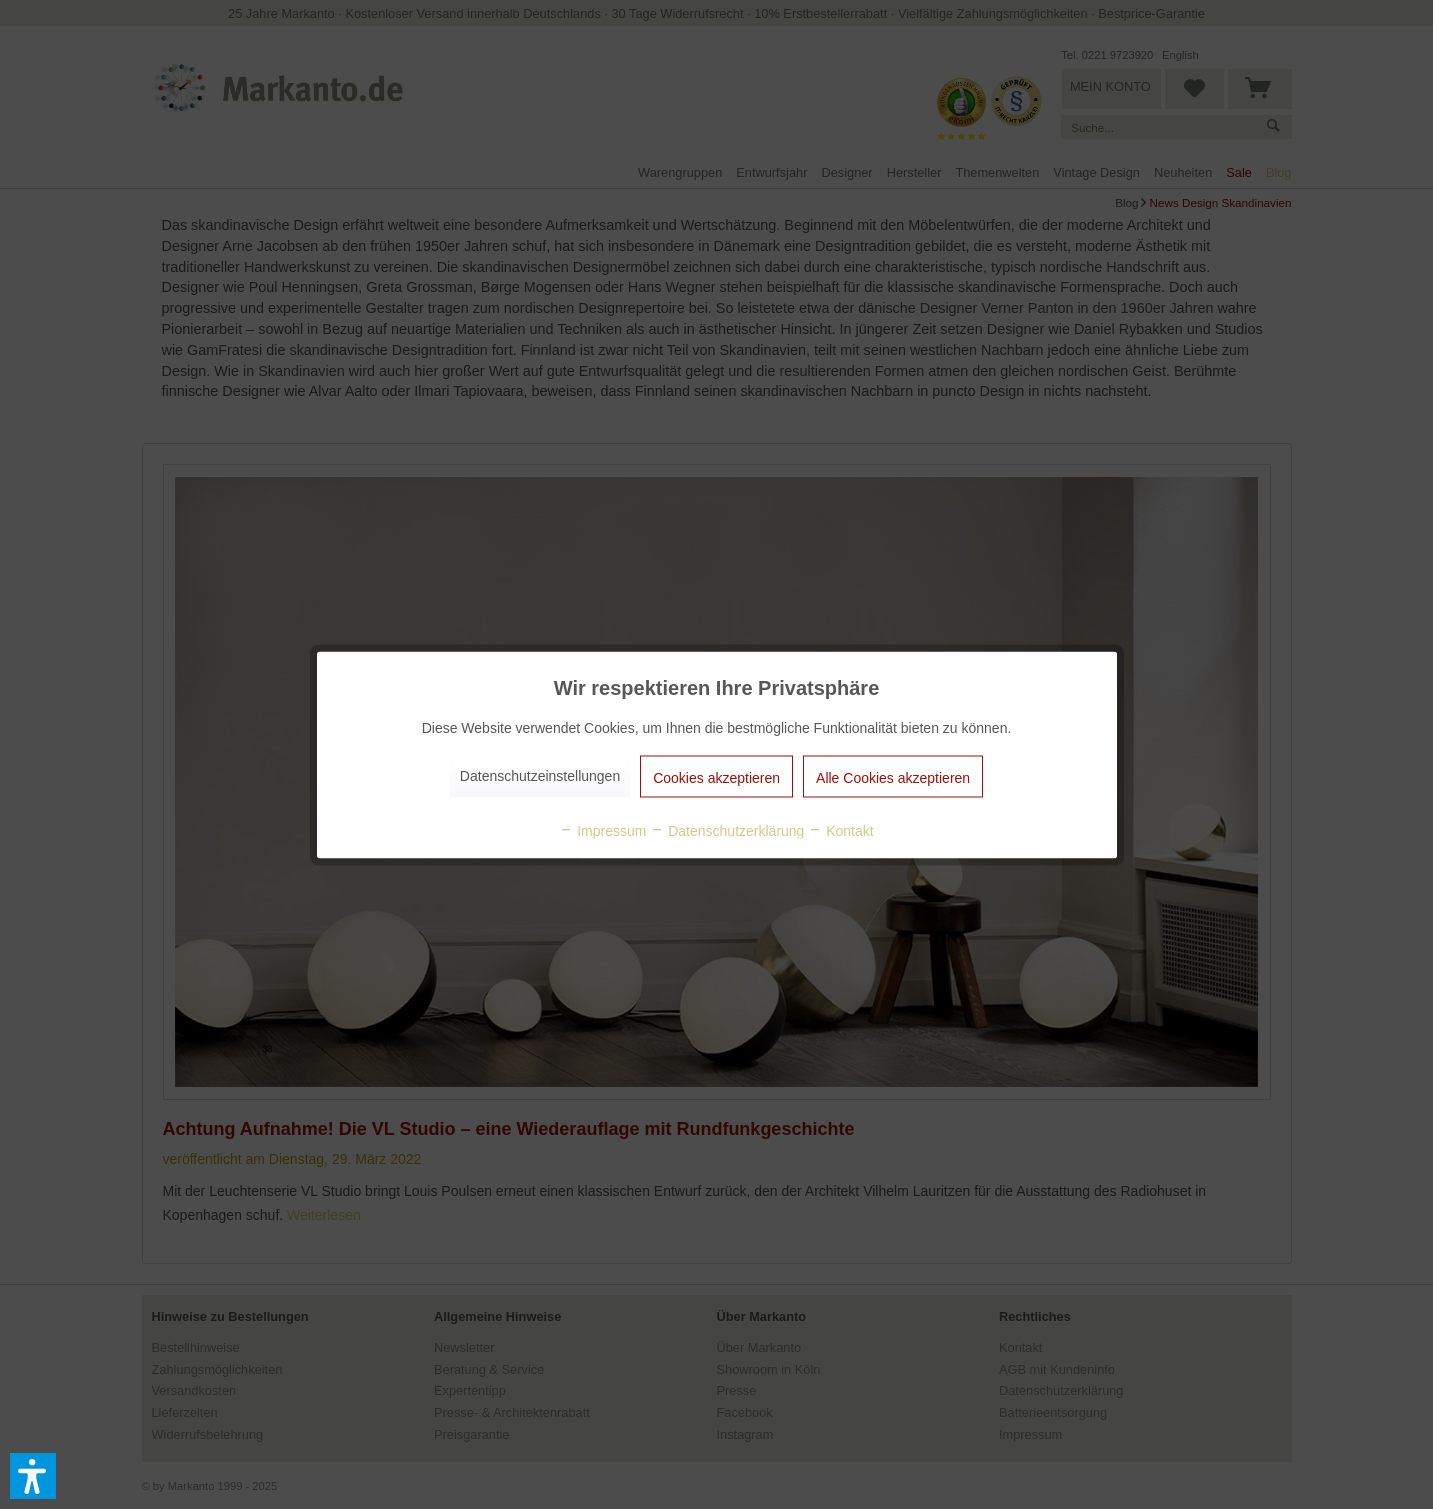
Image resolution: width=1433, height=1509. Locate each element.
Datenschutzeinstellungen (540, 775)
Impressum (602, 830)
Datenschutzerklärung (727, 830)
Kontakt (840, 830)
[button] (33, 1476)
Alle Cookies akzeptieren (893, 777)
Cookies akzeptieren (716, 777)
